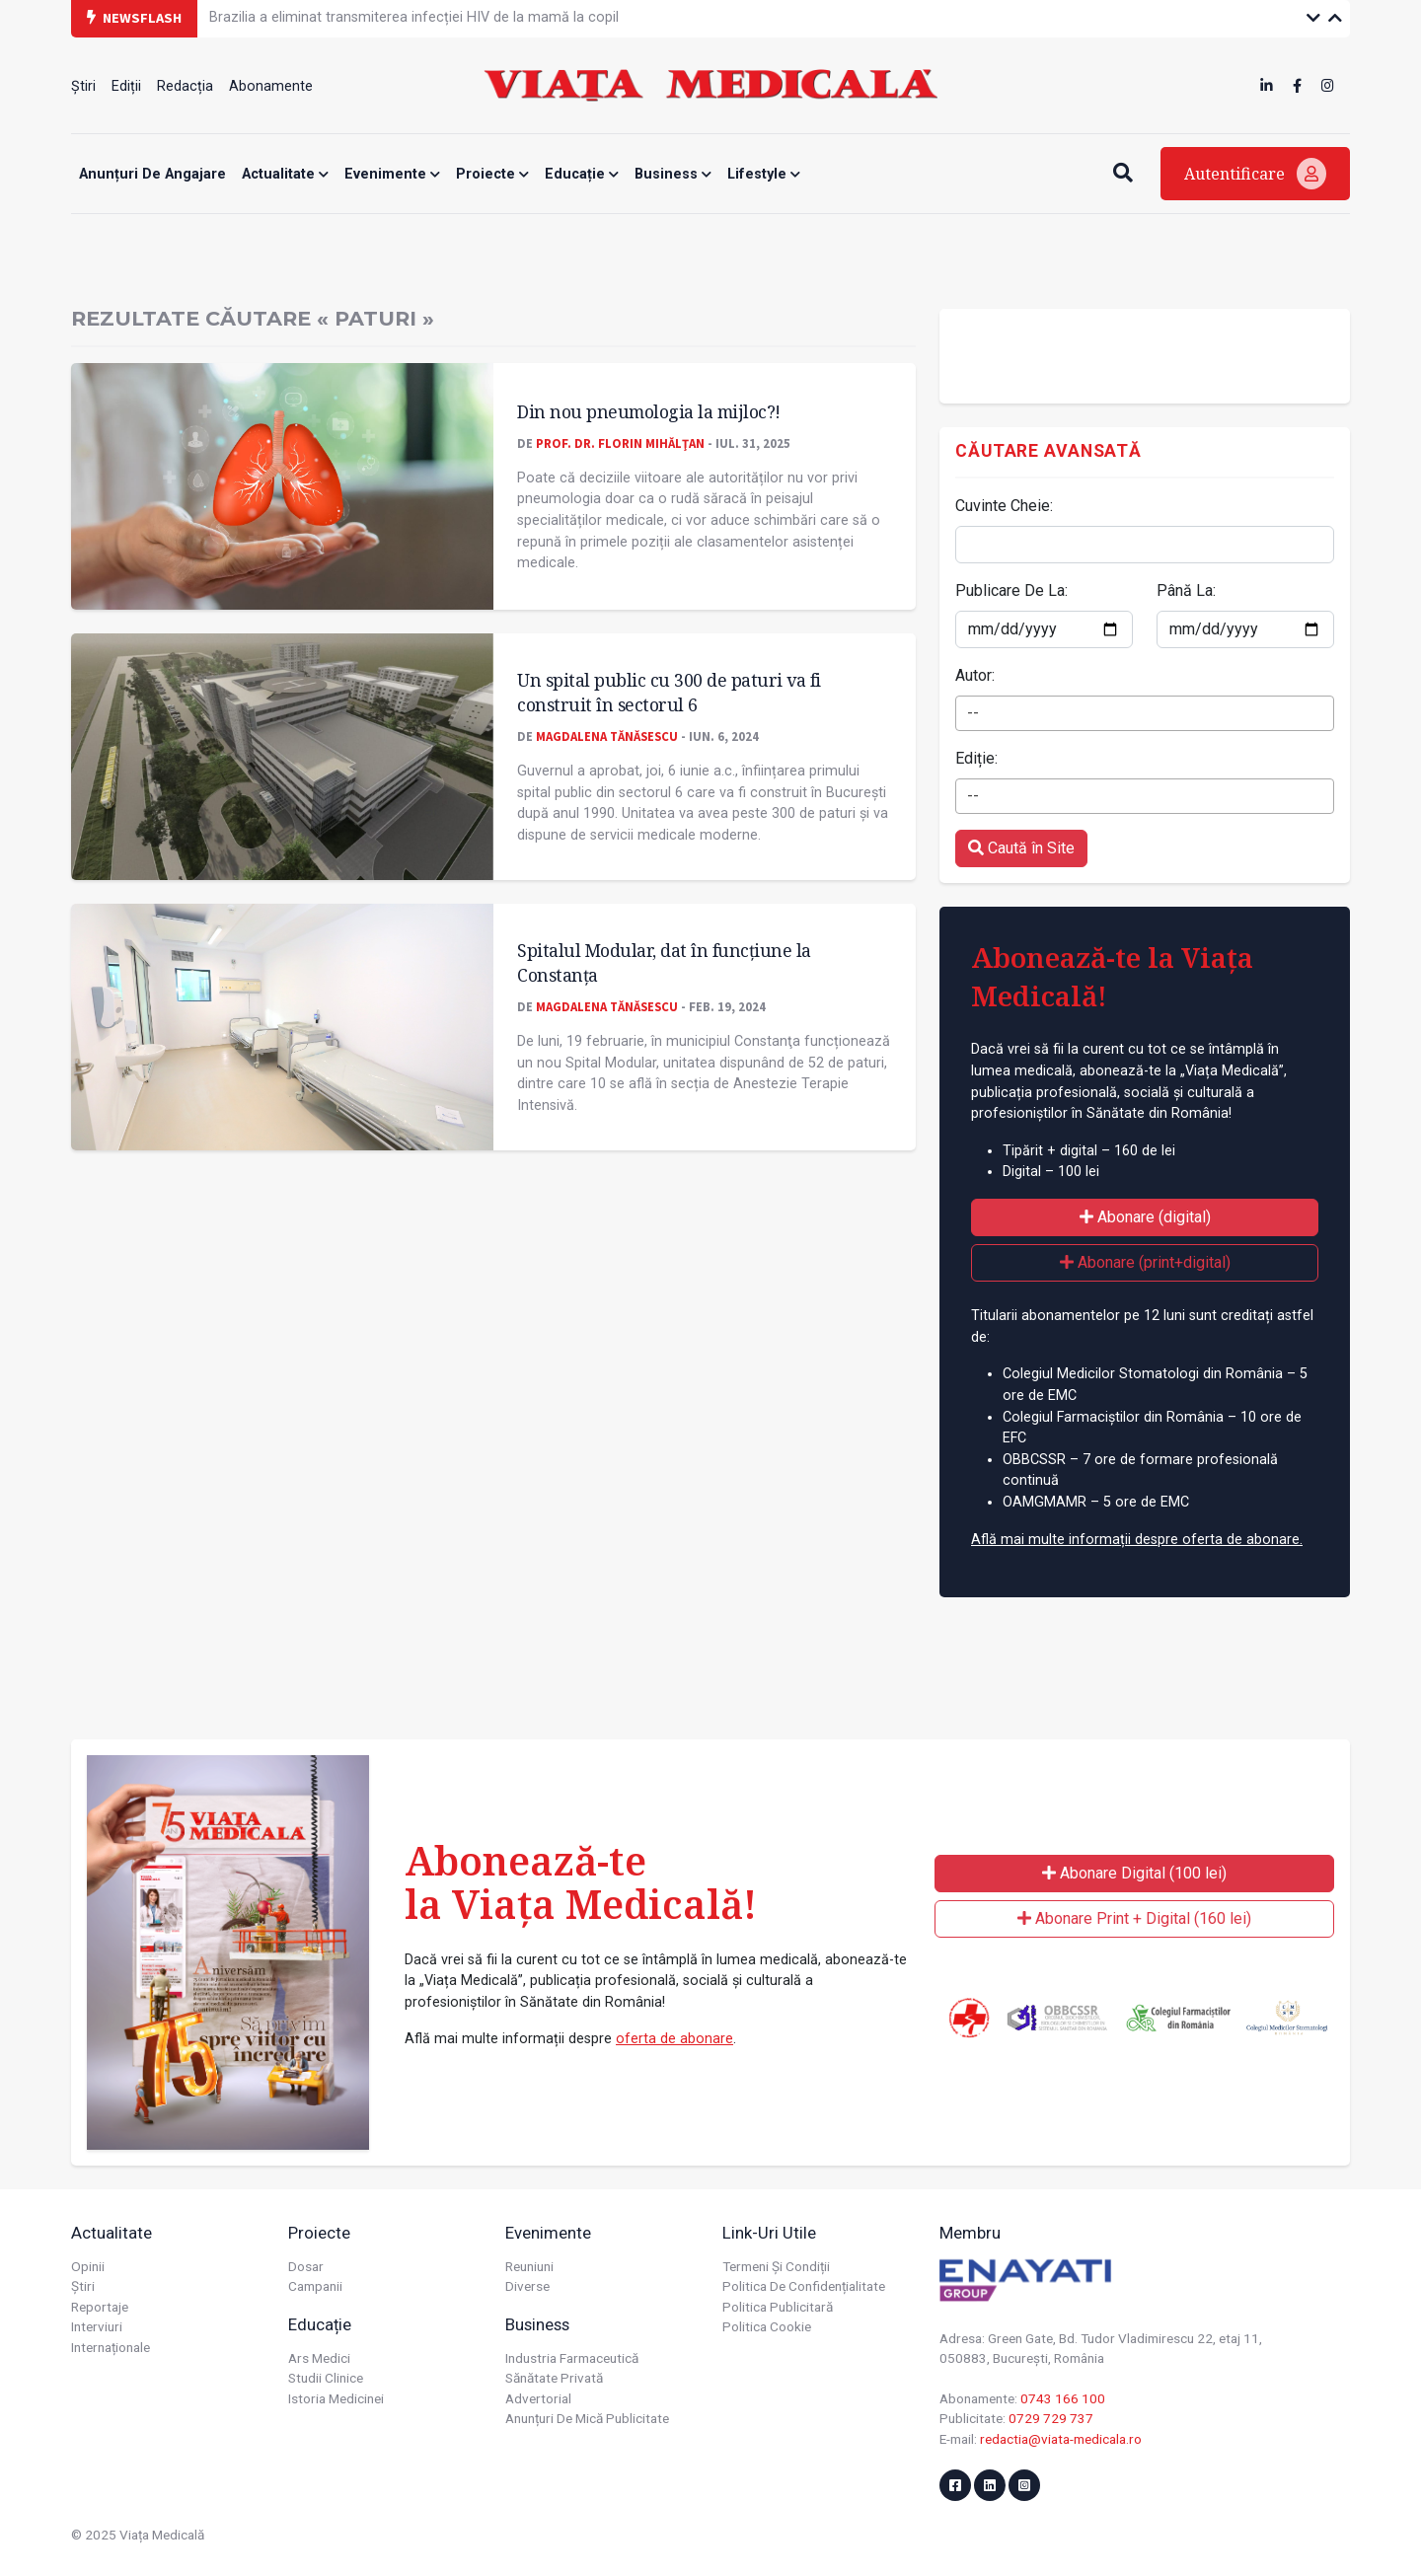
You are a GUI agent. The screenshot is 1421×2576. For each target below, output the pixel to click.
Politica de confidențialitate (803, 2286)
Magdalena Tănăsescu (607, 736)
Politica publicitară (777, 2307)
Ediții (126, 86)
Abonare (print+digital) (1145, 1262)
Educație (582, 174)
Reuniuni (529, 2266)
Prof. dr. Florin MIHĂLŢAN (620, 443)
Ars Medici (319, 2358)
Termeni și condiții (776, 2266)
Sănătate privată (554, 2378)
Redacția (185, 86)
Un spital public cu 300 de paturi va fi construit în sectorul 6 (669, 692)
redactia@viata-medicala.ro (1061, 2439)
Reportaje (99, 2307)
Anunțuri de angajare (152, 174)
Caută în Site (1021, 848)
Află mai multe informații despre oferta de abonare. (1137, 1539)
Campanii (315, 2286)
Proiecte (492, 174)
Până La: (1186, 590)
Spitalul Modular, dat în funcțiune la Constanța (664, 962)
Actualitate (285, 174)
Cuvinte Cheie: (1004, 505)
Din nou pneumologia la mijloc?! (649, 411)
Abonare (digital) (1145, 1217)
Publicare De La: (1011, 590)
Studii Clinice (325, 2378)
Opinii (88, 2266)
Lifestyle (763, 174)
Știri (83, 86)
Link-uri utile (769, 2233)
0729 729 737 (1051, 2418)
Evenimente (392, 174)
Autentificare (1255, 173)
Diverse (527, 2286)
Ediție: (976, 758)
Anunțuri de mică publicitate (587, 2418)
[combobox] (1144, 713)
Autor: (975, 675)
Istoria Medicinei (336, 2398)
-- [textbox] (973, 712)
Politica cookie (766, 2326)
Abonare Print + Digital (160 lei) (1134, 1918)
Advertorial (538, 2398)
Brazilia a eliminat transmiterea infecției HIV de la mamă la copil (414, 17)
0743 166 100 (1062, 2398)
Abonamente (271, 86)
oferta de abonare (674, 2038)
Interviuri (96, 2326)
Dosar (306, 2266)
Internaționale (110, 2347)
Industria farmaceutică (571, 2358)
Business (673, 174)
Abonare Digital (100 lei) (1134, 1873)
